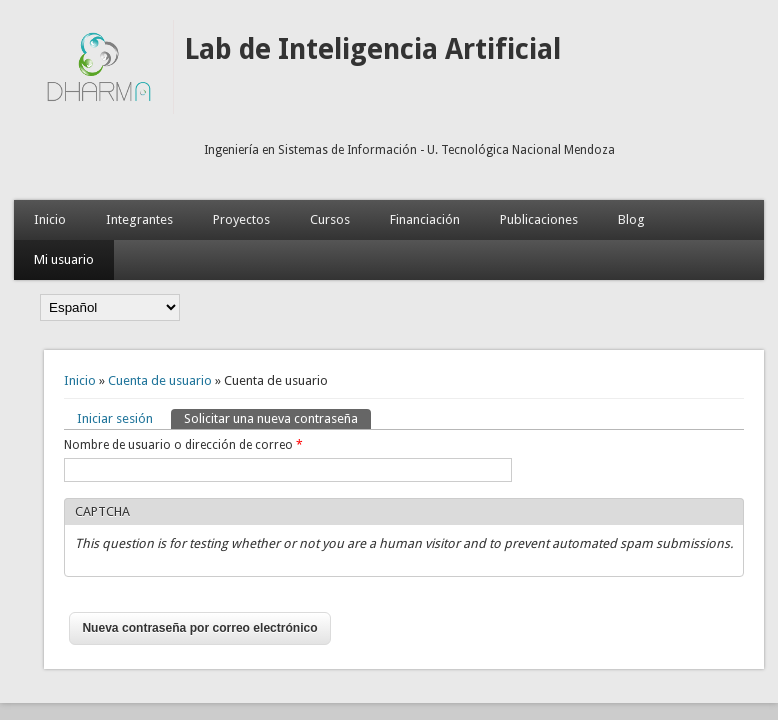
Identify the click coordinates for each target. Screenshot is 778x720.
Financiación (425, 219)
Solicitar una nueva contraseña (277, 417)
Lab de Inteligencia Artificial (372, 49)
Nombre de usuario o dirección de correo (183, 445)
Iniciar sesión (115, 418)
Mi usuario (64, 259)
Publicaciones (539, 219)
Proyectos (241, 219)
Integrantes (139, 219)
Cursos (330, 219)
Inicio (50, 219)
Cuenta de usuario (160, 380)
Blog (631, 219)
